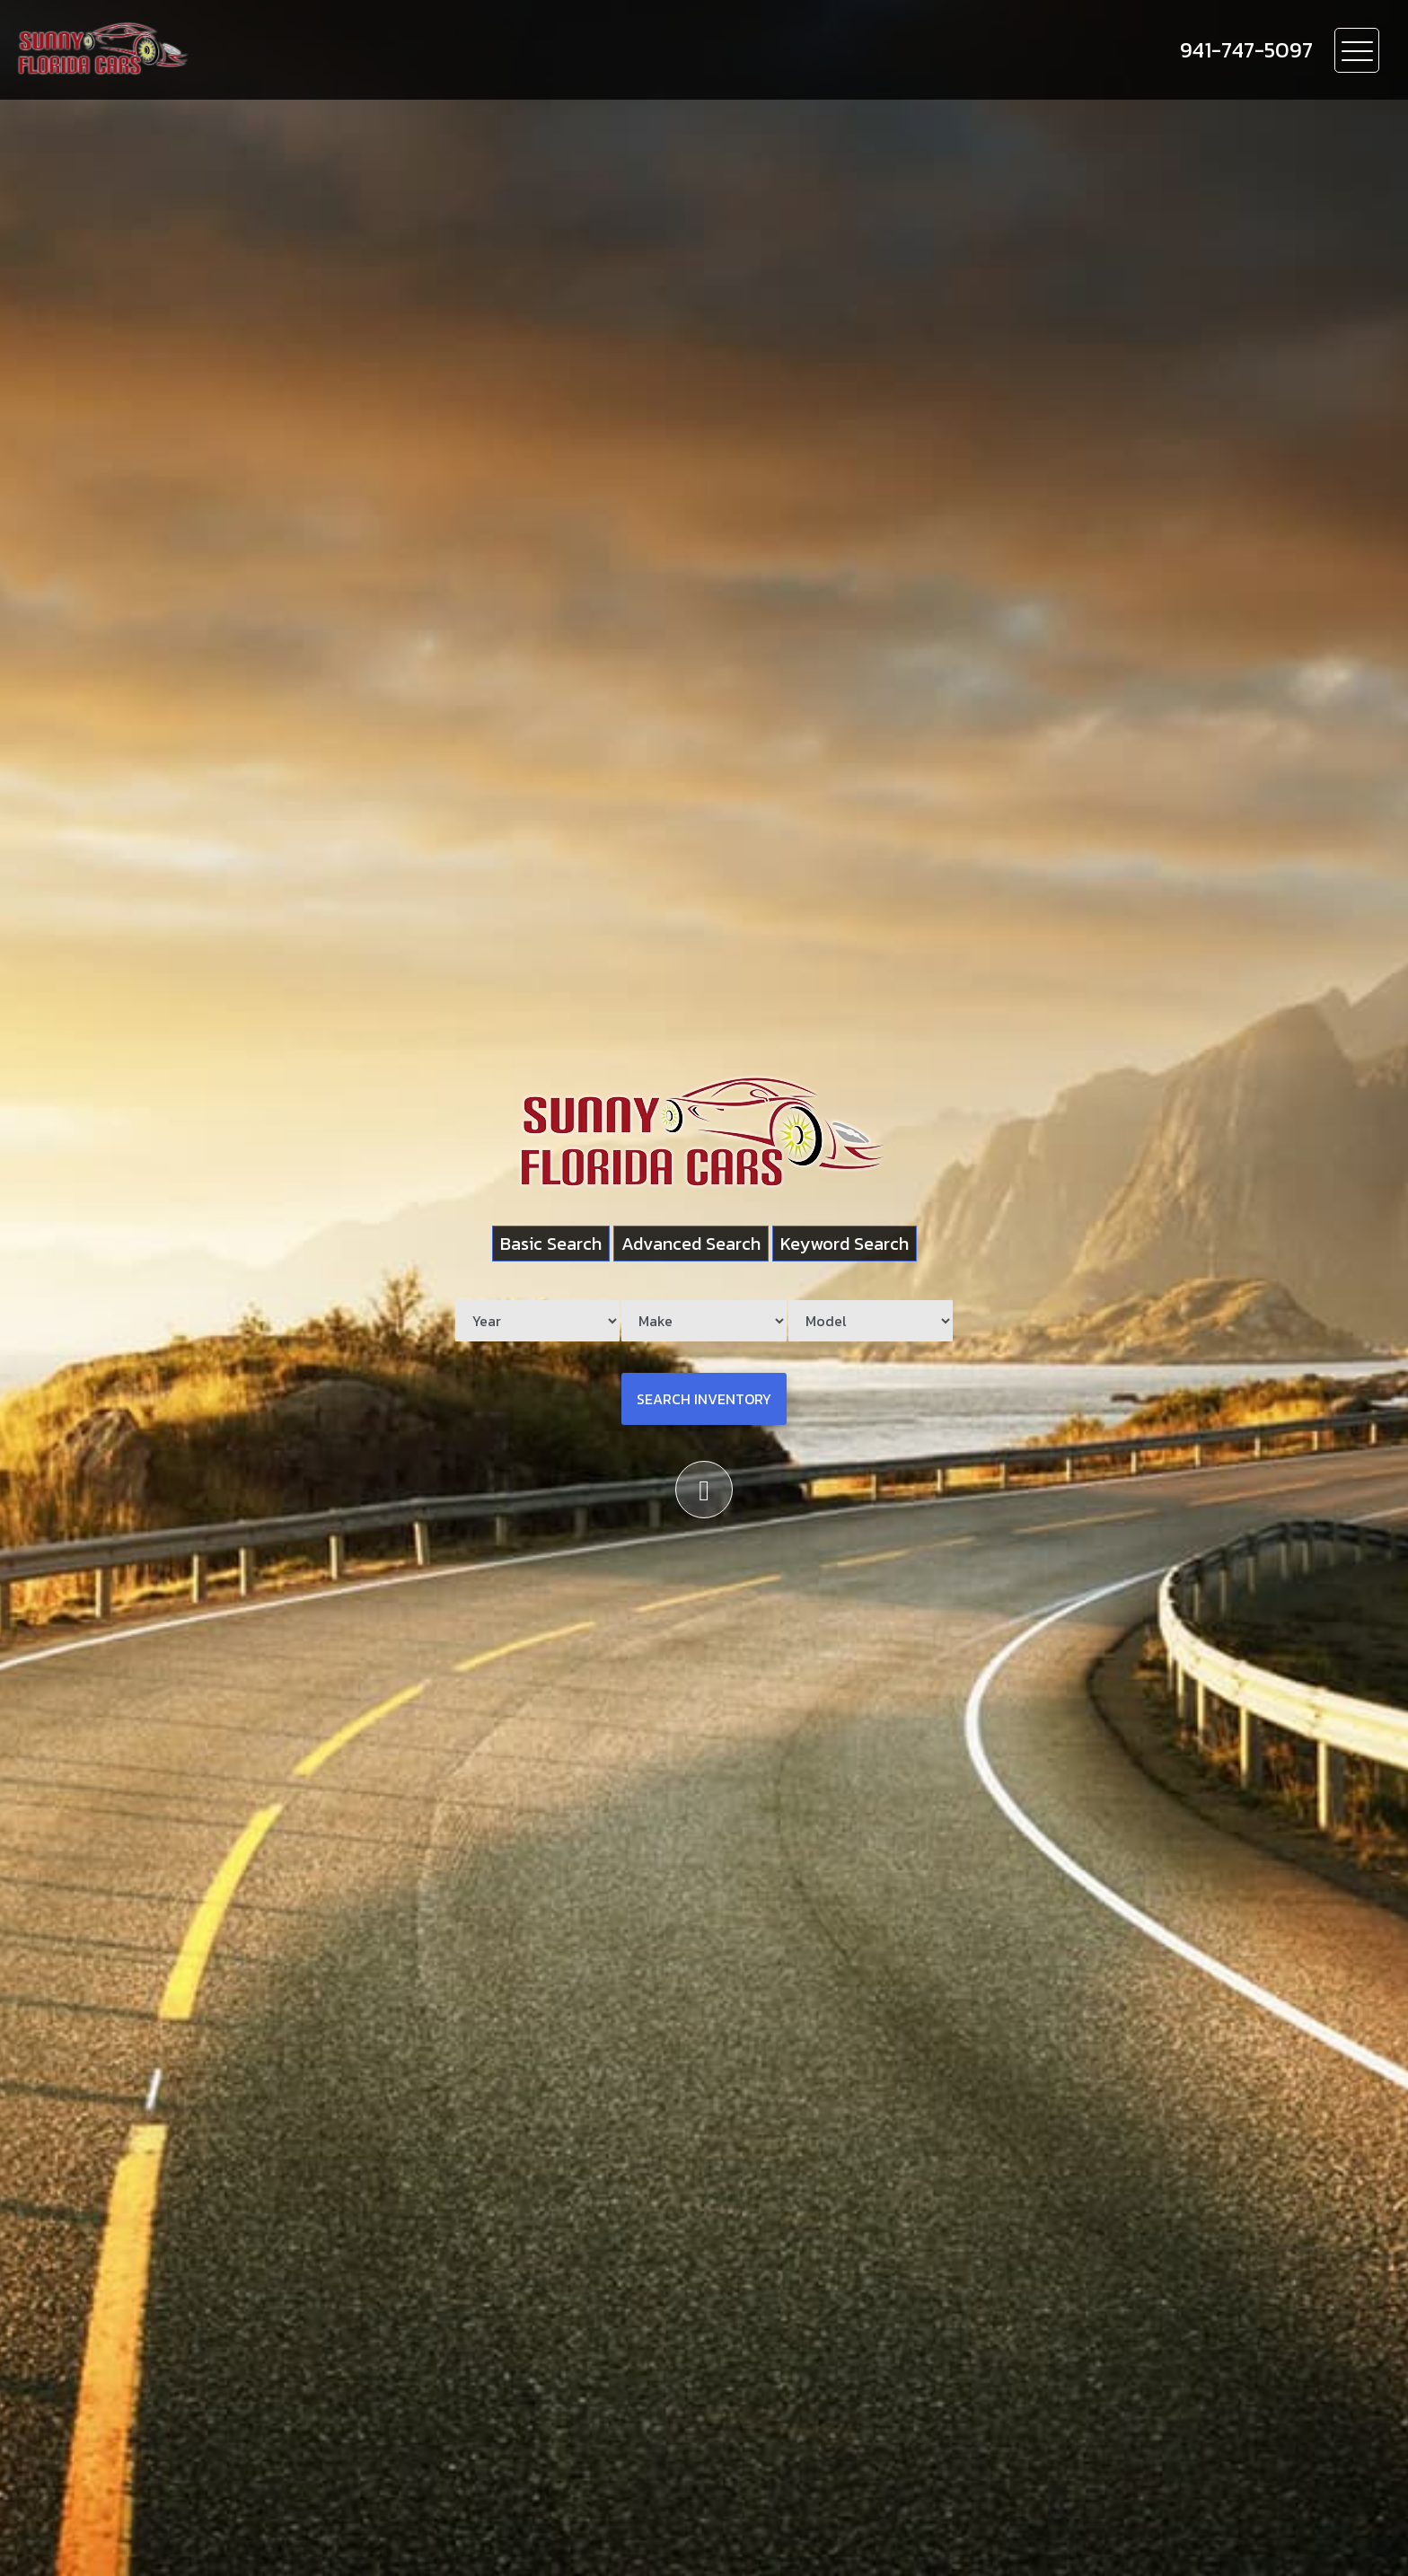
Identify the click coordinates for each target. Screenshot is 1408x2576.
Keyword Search (844, 1243)
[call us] (1246, 50)
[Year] (537, 1320)
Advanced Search (691, 1243)
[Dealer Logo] (207, 50)
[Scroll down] (704, 1489)
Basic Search (551, 1243)
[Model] (871, 1320)
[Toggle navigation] (1356, 50)
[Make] (703, 1320)
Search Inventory (704, 1399)
